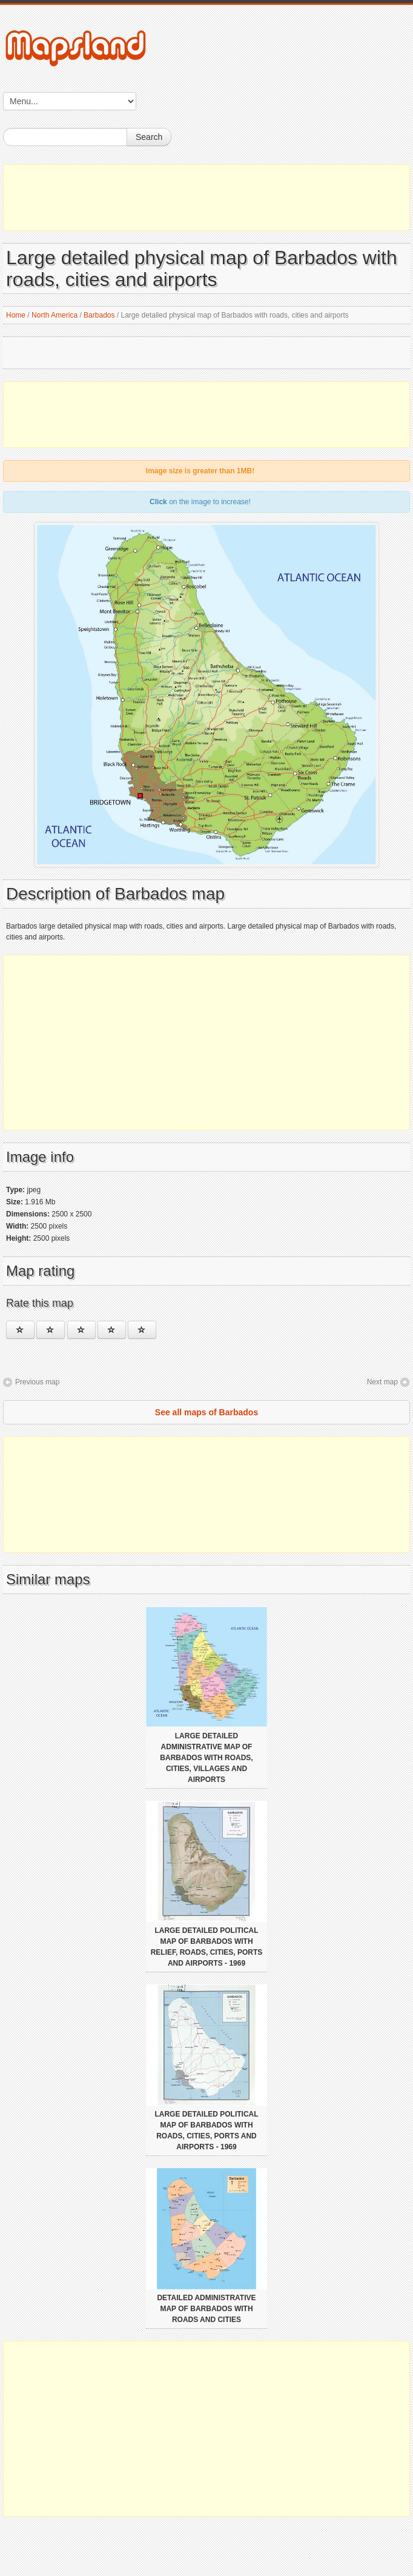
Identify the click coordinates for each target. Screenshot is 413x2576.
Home (15, 315)
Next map (382, 1382)
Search (149, 137)
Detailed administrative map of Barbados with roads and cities (206, 2309)
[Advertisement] (206, 197)
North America (54, 315)
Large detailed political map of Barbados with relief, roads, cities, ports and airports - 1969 (207, 1946)
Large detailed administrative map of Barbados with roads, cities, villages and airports (206, 1758)
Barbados (99, 315)
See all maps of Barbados (206, 1412)
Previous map (37, 1382)
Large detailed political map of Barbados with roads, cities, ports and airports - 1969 (206, 2130)
